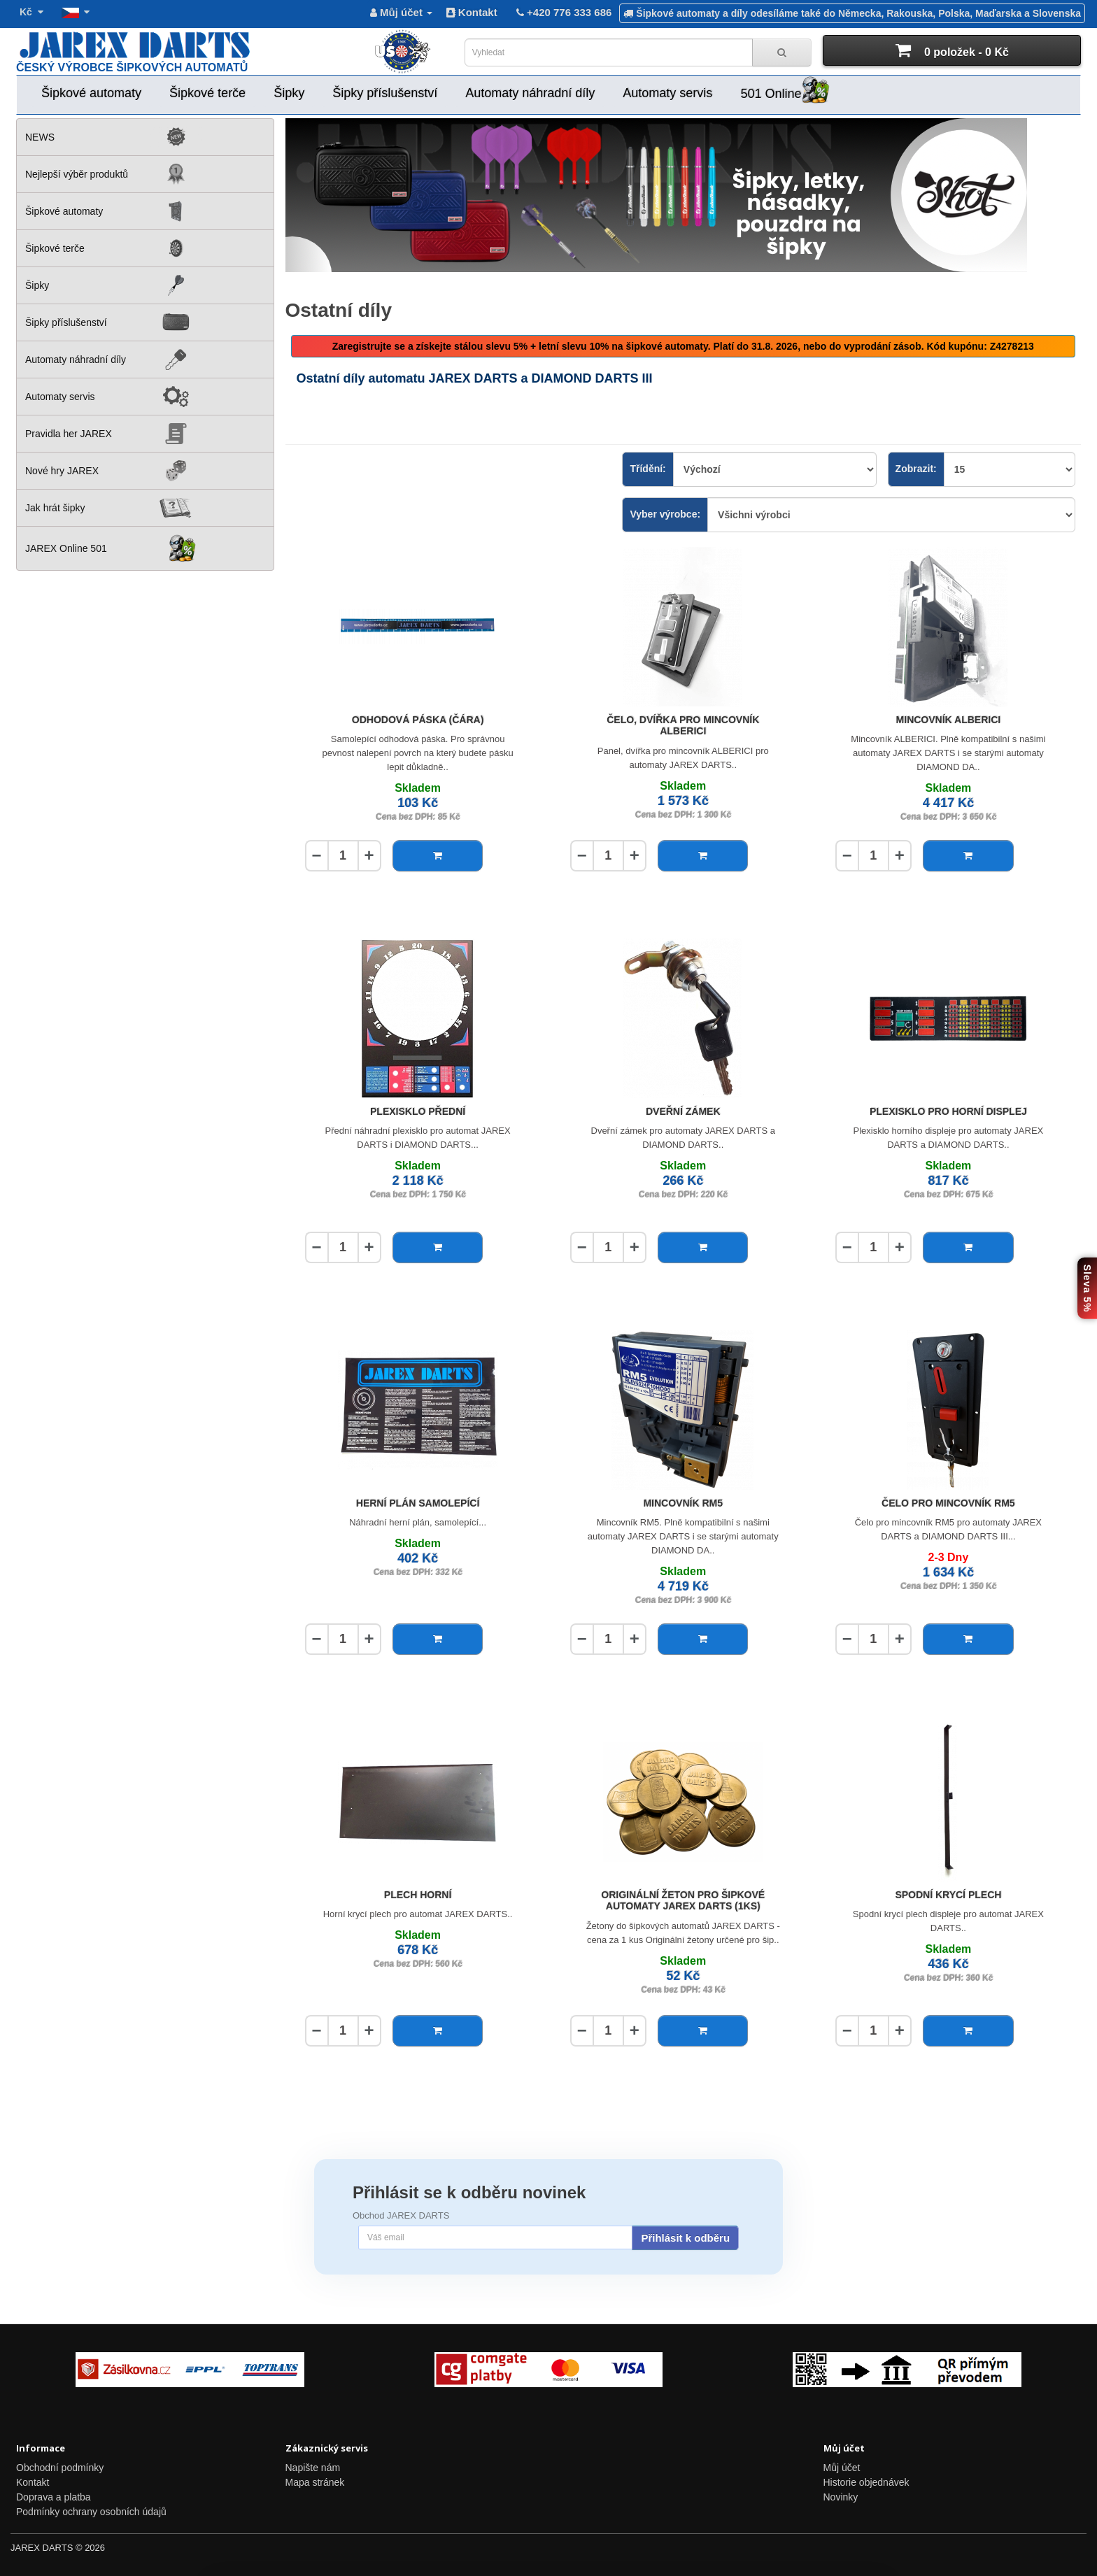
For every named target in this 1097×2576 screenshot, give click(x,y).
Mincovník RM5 (683, 1503)
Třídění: (647, 468)
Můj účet (842, 2467)
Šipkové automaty (91, 93)
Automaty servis (667, 93)
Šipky (289, 93)
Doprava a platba (53, 2497)
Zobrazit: (916, 468)
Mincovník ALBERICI (948, 719)
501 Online (784, 91)
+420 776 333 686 (563, 12)
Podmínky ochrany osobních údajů (91, 2511)
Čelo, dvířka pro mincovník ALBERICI (683, 725)
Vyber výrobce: (665, 514)
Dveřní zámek (683, 1111)
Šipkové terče (207, 93)
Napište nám (313, 2467)
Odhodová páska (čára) (417, 719)
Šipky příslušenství (384, 93)
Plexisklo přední (417, 1111)
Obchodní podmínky (60, 2467)
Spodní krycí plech (948, 1894)
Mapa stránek (315, 2482)
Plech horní (417, 1894)
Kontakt (471, 12)
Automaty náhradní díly (530, 93)
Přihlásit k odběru (685, 2238)
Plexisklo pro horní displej (948, 1111)
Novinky (840, 2497)
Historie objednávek (866, 2482)
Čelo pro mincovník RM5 (948, 1503)
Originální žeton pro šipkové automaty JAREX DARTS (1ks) (683, 1900)
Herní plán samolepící (418, 1503)
